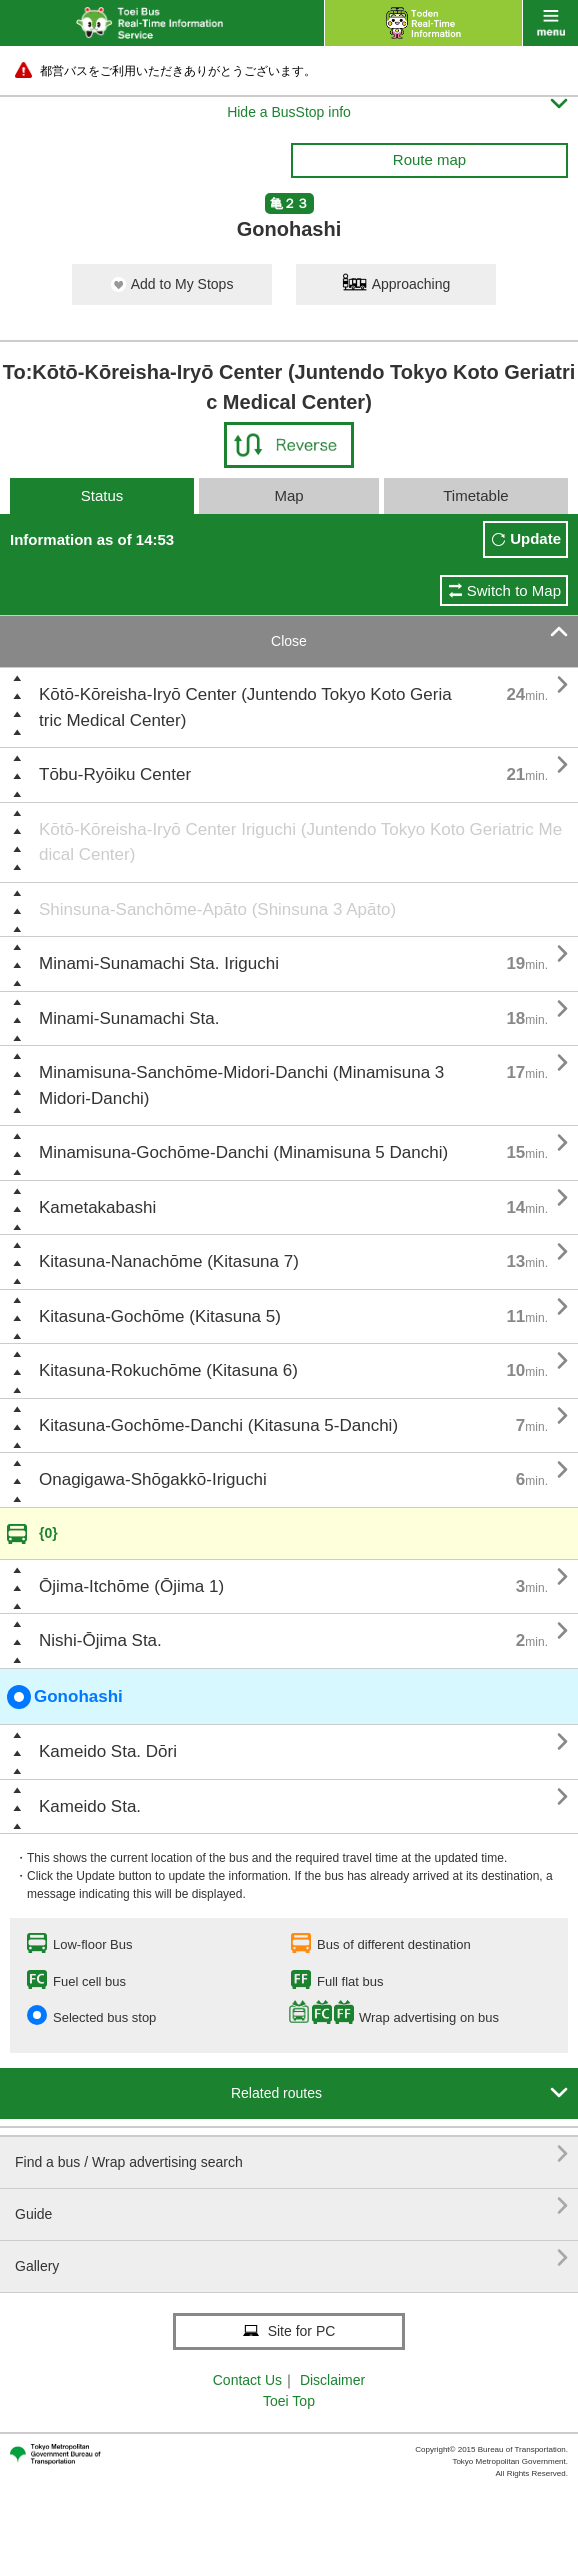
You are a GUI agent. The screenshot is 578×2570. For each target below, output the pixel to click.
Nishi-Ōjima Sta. (100, 1640)
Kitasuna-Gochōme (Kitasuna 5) (160, 1316)
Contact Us (247, 2380)
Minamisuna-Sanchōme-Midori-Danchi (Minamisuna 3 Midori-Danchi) (241, 1085)
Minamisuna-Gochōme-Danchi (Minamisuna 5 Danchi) (243, 1152)
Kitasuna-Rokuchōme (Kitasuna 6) (168, 1370)
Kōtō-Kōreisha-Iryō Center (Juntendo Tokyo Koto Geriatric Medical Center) (245, 707)
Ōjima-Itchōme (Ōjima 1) (131, 1586)
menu (550, 23)
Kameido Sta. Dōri (108, 1751)
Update (535, 538)
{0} (48, 1533)
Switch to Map (514, 590)
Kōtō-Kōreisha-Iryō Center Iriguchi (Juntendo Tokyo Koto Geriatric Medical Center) (300, 842)
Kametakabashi (97, 1207)
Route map (429, 159)
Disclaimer (332, 2380)
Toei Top (289, 2401)
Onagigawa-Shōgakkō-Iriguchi (153, 1479)
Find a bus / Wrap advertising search (291, 2154)
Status (102, 495)
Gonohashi (65, 1697)
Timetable (475, 495)
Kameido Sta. (90, 1806)
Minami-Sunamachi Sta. (129, 1018)
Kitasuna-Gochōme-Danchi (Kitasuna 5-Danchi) (218, 1425)
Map (288, 495)
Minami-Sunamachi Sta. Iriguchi (159, 963)
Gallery (291, 2258)
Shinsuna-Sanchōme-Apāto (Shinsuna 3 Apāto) (217, 909)
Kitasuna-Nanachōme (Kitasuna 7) (169, 1261)
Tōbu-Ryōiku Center (115, 774)
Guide (291, 2206)
